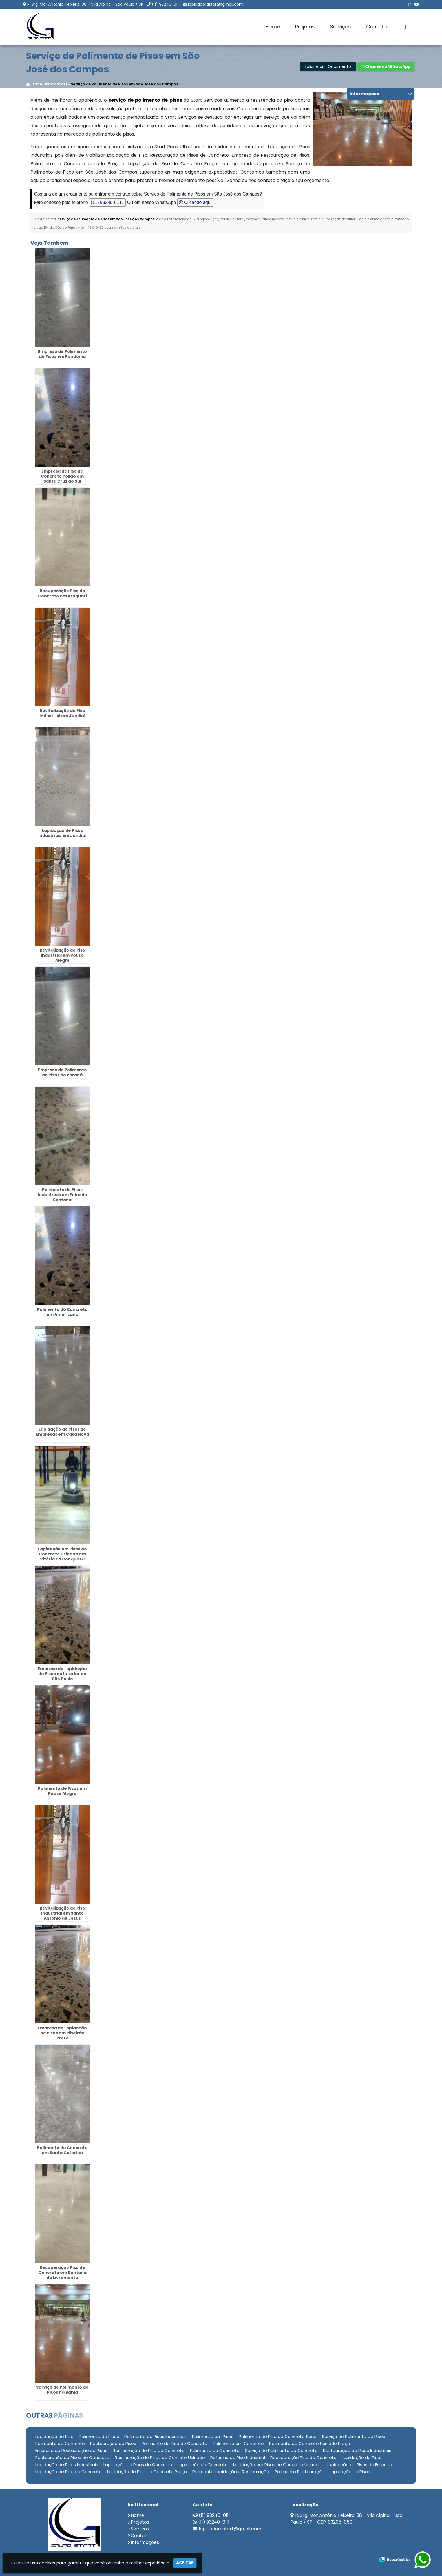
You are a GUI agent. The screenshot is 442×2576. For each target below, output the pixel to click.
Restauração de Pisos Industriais (357, 2450)
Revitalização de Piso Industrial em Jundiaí (62, 713)
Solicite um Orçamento (327, 67)
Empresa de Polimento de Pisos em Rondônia (62, 354)
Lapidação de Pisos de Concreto (137, 2465)
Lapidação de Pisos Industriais (66, 2465)
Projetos (305, 26)
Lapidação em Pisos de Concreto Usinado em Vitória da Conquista (62, 1554)
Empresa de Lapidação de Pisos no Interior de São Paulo (62, 1674)
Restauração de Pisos (113, 2443)
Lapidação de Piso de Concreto (68, 2472)
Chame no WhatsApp (386, 67)
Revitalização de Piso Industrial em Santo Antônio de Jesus (62, 1913)
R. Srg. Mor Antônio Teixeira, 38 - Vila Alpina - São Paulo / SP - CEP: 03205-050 (346, 2518)
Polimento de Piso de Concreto (174, 2443)
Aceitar (185, 2563)
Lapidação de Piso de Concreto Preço (147, 2472)
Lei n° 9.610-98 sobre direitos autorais (110, 227)
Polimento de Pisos (99, 2436)
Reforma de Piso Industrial (237, 2457)
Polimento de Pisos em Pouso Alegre (62, 1791)
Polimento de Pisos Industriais (155, 2436)
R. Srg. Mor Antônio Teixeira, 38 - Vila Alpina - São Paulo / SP (85, 4)
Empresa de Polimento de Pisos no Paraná (62, 1072)
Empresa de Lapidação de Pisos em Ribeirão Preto (62, 2033)
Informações (145, 2542)
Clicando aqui (195, 202)
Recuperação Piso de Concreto (303, 2457)
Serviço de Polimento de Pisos (353, 2436)
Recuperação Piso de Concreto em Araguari (62, 593)
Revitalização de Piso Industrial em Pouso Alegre (62, 955)
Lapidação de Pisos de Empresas (361, 2465)
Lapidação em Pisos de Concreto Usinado (277, 2465)
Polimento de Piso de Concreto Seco (278, 2436)
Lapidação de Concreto (203, 2465)
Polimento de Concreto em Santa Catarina (62, 2150)
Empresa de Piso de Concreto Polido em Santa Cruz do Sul (62, 476)
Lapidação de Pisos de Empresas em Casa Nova (62, 1431)
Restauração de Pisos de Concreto (72, 2457)
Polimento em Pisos (212, 2436)
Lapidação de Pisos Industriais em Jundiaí (62, 833)
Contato (376, 26)
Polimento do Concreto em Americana (62, 1312)
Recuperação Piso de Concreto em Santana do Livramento (62, 2272)
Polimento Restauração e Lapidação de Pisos (322, 2472)
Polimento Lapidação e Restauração (230, 2472)
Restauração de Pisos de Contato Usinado (160, 2457)
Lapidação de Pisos (362, 2457)
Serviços (340, 26)
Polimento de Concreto (60, 2443)
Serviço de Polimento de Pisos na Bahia (62, 2389)
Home (272, 26)
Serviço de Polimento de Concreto (281, 2450)
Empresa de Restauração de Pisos (71, 2450)
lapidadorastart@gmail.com (215, 4)
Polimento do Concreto (215, 2450)
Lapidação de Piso (54, 2436)
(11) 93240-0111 (166, 4)
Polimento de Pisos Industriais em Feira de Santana (62, 1195)
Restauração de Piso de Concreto (149, 2450)
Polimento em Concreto (238, 2443)
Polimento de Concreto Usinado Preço (309, 2443)
